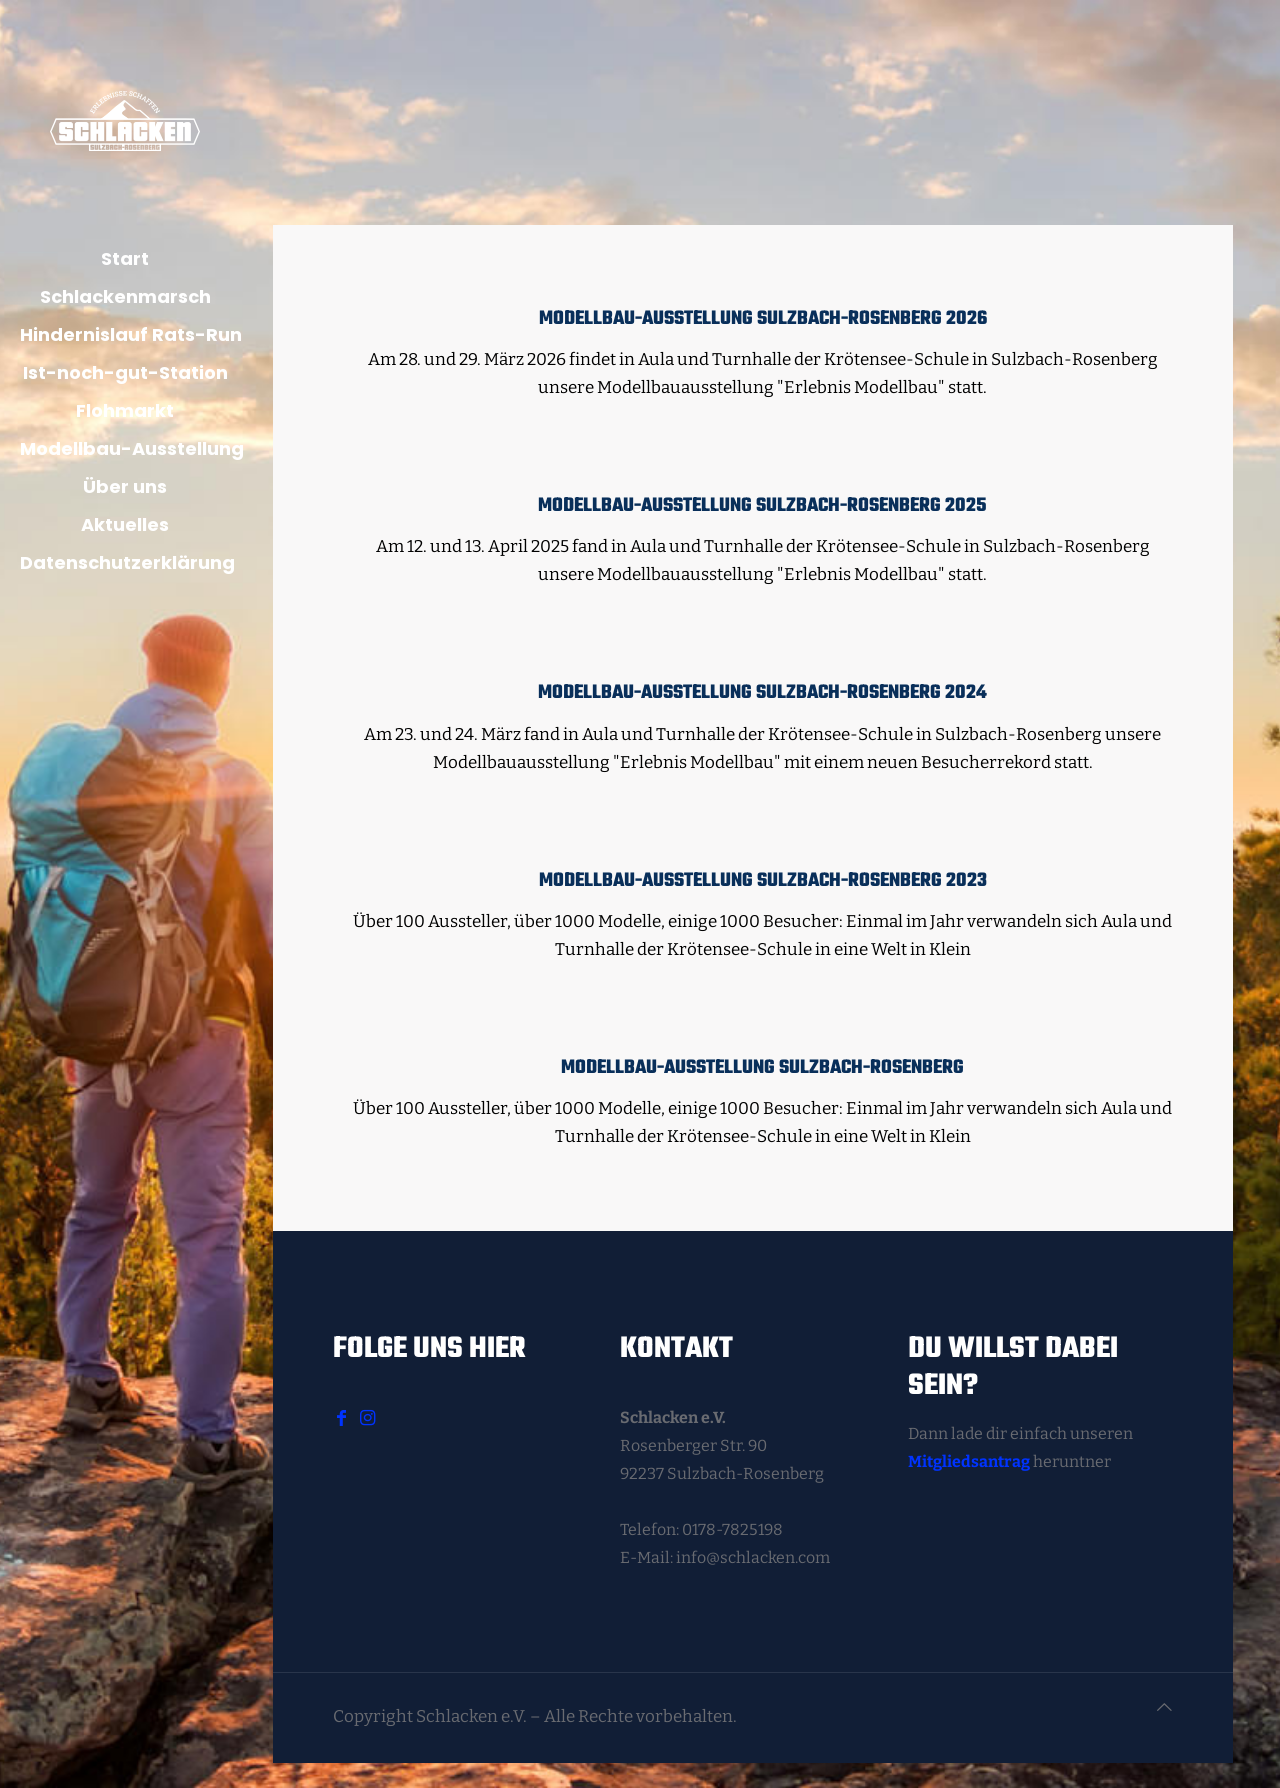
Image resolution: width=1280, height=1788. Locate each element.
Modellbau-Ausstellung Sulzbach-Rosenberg (762, 1068)
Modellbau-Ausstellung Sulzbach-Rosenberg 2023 (763, 881)
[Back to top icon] (1164, 1708)
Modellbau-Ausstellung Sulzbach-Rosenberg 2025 (762, 506)
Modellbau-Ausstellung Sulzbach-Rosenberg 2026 (763, 319)
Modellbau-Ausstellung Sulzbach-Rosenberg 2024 (762, 693)
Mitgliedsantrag (969, 1461)
